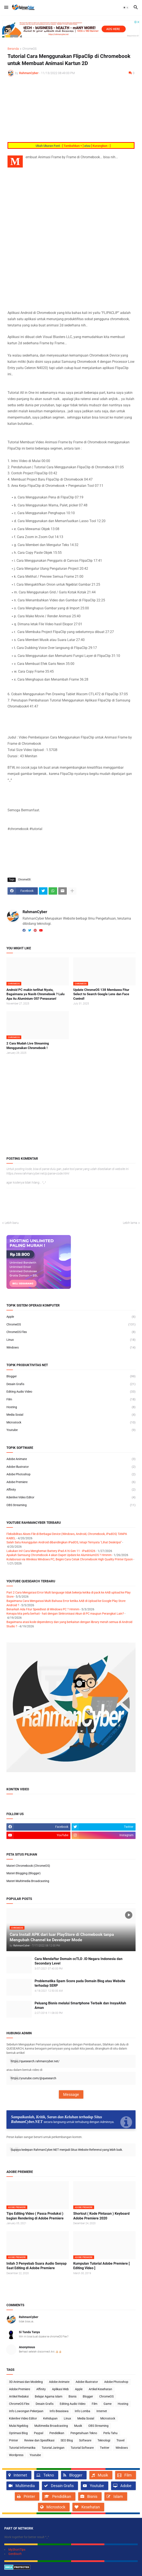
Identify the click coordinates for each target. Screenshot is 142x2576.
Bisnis (72, 2396)
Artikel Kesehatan (100, 2389)
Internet (101, 2411)
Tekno (45, 2475)
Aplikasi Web (60, 2389)
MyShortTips (16, 2549)
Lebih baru (12, 1222)
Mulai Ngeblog (18, 2425)
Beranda (13, 48)
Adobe (122, 2485)
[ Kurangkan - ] (101, 145)
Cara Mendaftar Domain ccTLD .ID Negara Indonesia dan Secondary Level (78, 1961)
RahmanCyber (35, 911)
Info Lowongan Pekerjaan (26, 2411)
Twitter (104, 2447)
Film (71, 1399)
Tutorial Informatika (22, 2447)
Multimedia (22, 2485)
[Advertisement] (72, 112)
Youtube (71, 1430)
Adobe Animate (71, 1459)
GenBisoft (15, 2554)
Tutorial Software (82, 2447)
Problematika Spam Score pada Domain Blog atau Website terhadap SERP (80, 1983)
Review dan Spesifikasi (39, 2440)
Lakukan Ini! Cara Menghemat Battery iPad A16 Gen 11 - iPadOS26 (50, 1551)
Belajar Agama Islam (48, 2396)
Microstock (71, 1422)
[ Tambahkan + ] (72, 145)
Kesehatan (87, 2507)
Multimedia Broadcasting (51, 2425)
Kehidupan (50, 2418)
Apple (71, 1317)
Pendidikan (56, 2433)
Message (71, 2094)
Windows (71, 1347)
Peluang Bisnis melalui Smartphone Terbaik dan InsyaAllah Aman (80, 2005)
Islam (115, 2496)
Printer (13, 2440)
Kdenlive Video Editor (71, 1497)
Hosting (71, 1407)
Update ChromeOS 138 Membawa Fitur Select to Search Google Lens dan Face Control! (101, 994)
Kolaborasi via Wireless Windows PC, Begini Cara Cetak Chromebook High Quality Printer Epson (69, 1559)
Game (107, 2403)
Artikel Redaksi (19, 2396)
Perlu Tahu (110, 2433)
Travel (120, 2440)
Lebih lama (130, 1222)
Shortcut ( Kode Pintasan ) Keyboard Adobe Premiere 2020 (101, 2215)
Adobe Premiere (71, 1482)
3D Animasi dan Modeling (26, 2382)
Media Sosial (71, 1415)
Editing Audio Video (71, 1392)
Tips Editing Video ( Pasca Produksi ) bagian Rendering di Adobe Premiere (35, 2215)
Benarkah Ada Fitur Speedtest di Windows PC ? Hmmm (42, 1609)
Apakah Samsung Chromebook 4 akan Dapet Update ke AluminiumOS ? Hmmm (58, 1555)
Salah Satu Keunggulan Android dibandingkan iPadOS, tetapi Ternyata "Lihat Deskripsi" (64, 1542)
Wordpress (16, 2455)
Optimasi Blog (18, 2433)
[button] (6, 7)
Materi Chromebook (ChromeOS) (28, 1865)
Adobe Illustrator (71, 1467)
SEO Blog (67, 2440)
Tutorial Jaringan (53, 2447)
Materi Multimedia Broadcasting (27, 1881)
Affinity (71, 1490)
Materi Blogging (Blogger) (23, 1873)
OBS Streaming (71, 1505)
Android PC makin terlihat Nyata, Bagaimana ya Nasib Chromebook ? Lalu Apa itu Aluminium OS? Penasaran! (35, 994)
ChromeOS (29, 48)
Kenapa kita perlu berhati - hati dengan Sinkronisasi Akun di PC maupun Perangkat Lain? (65, 1613)
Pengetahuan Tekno (83, 2433)
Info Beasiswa (59, 2411)
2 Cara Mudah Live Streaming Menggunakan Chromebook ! (27, 1045)
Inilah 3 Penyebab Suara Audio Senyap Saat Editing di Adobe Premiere (36, 2265)
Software (85, 2440)
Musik (78, 2425)
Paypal (38, 2433)
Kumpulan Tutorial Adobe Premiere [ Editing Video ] (101, 2265)
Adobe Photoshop (71, 1474)
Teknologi (104, 2440)
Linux (71, 1340)
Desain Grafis (71, 1384)
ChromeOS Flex (71, 1332)
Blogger (71, 1376)
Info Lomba (82, 2411)
